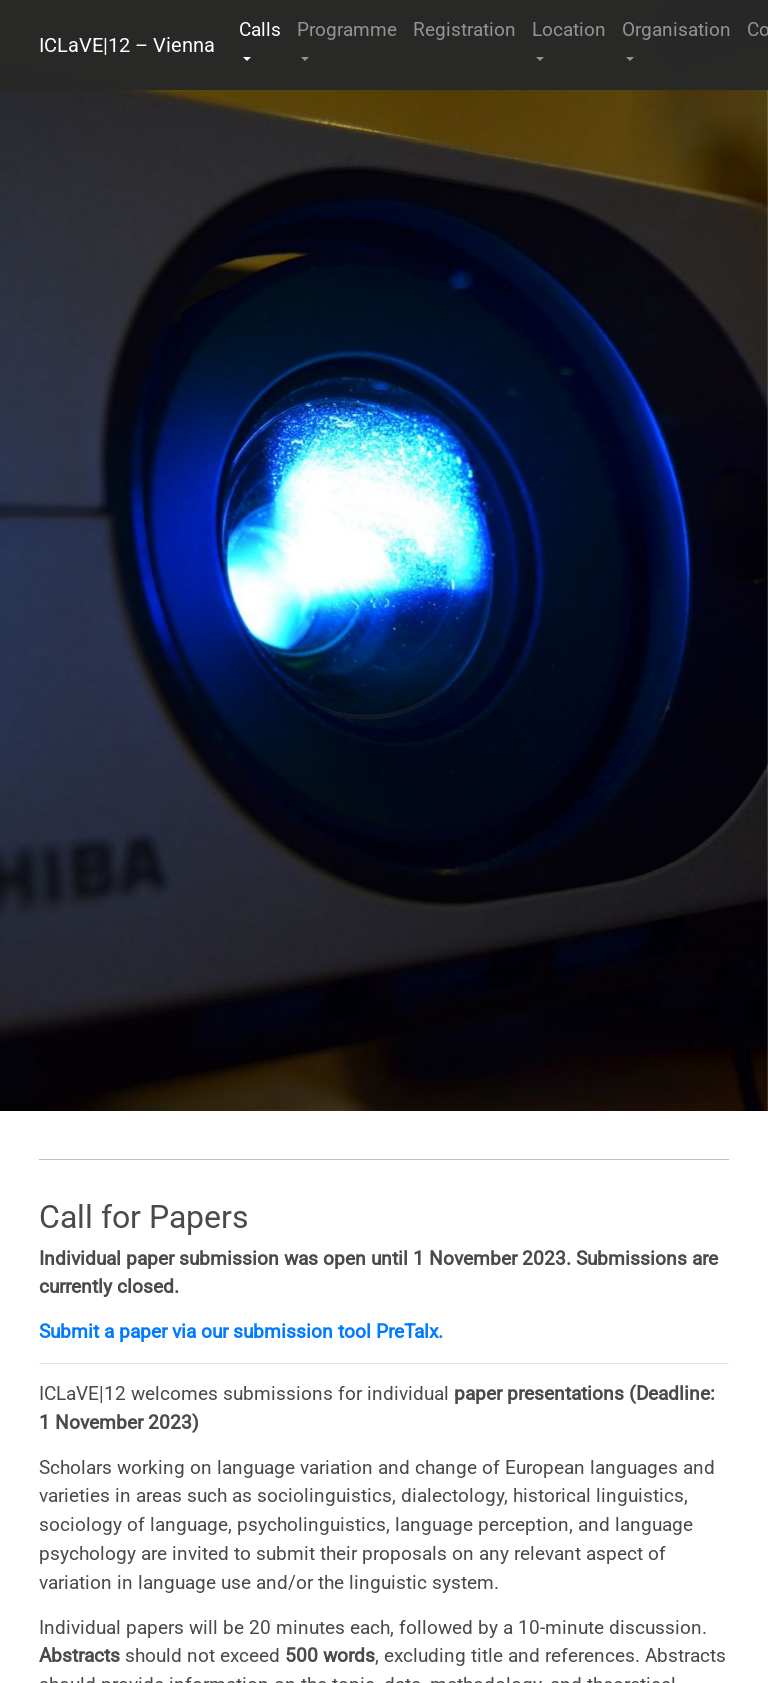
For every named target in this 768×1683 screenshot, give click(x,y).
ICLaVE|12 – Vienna (127, 45)
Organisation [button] (676, 29)
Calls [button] (260, 29)
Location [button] (569, 29)
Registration (464, 29)
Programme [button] (347, 29)
